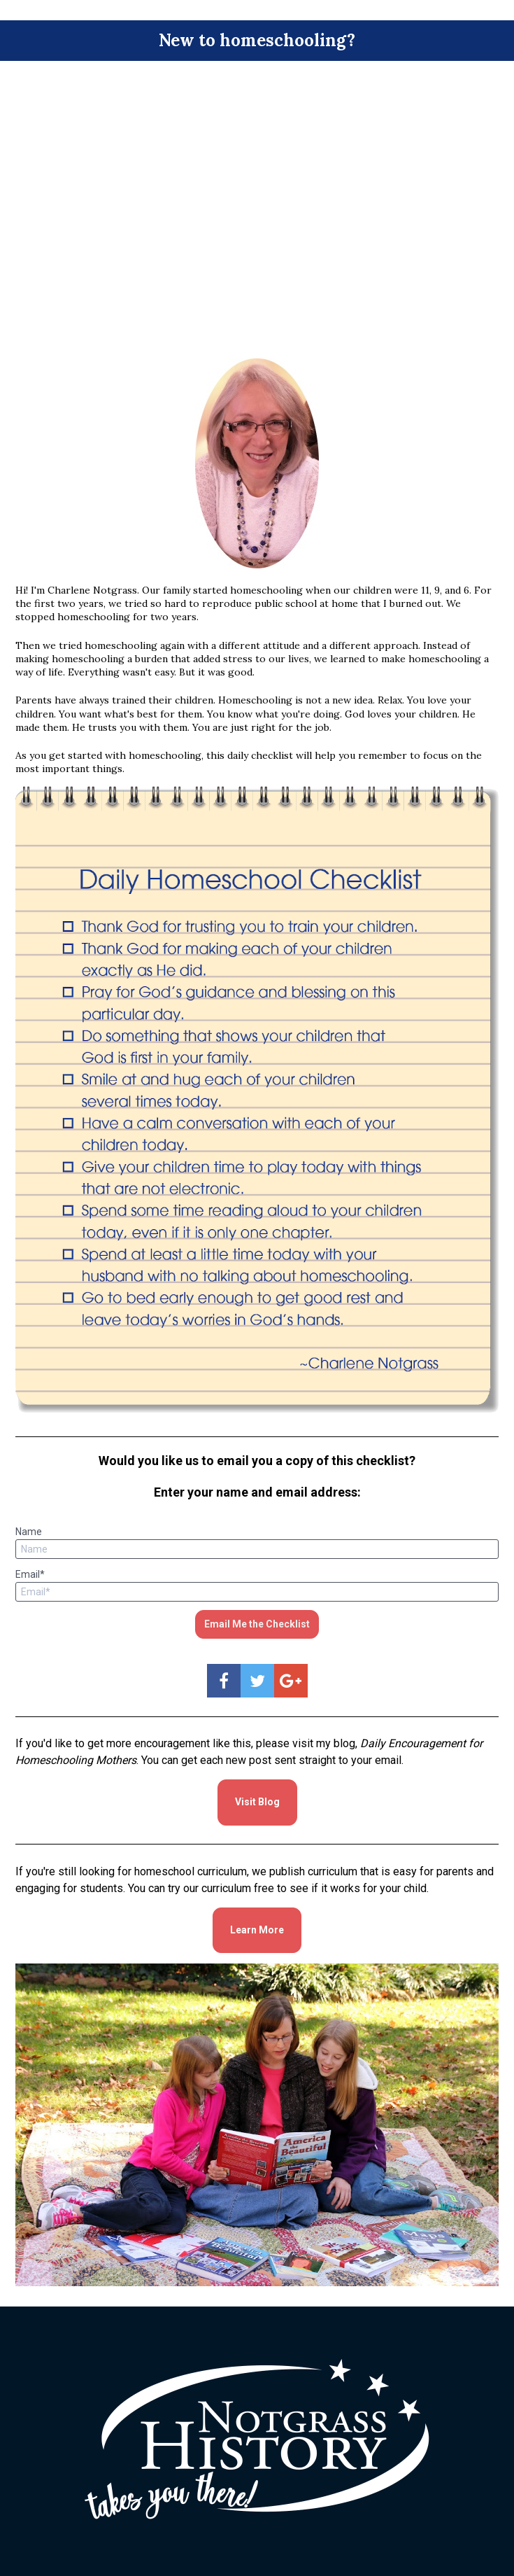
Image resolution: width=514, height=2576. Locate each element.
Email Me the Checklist (257, 1624)
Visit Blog (257, 1801)
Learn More (257, 1929)
